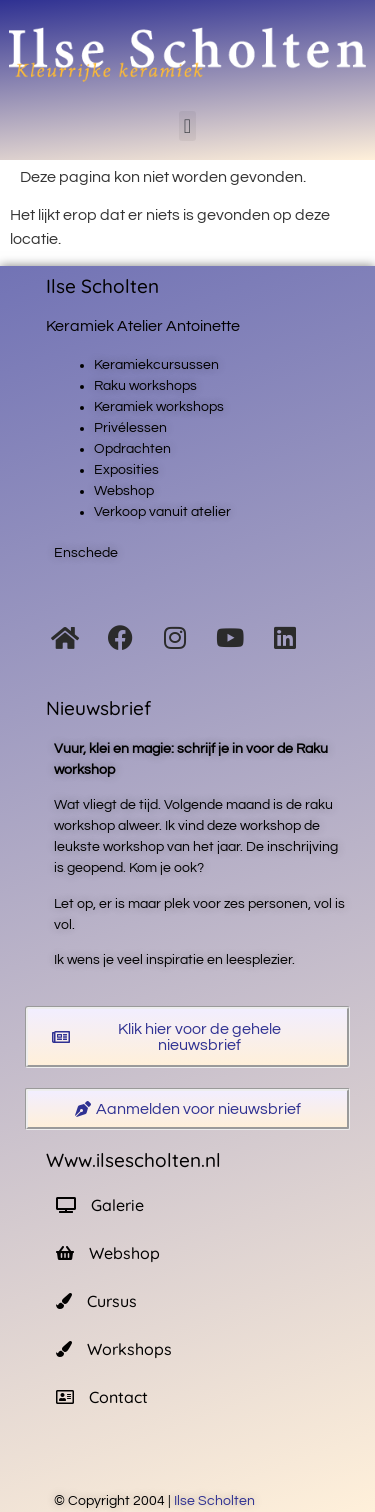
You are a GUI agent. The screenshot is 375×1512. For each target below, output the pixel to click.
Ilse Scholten (216, 1501)
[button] (187, 126)
